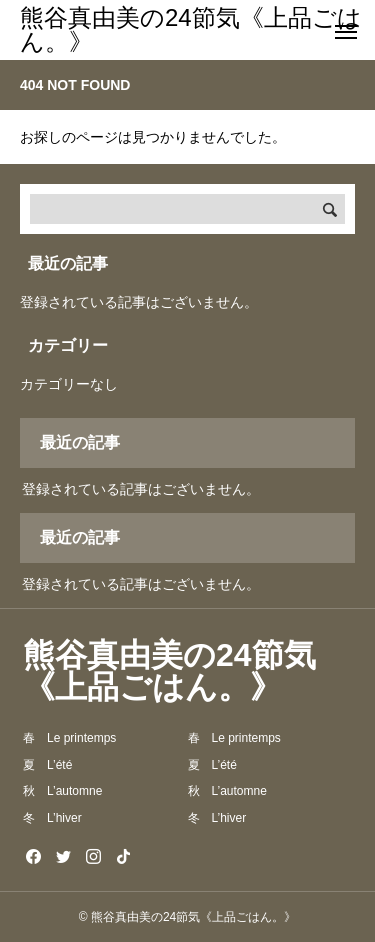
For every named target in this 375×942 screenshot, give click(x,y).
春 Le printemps (69, 738)
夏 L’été (47, 765)
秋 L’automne (62, 791)
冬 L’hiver (52, 818)
